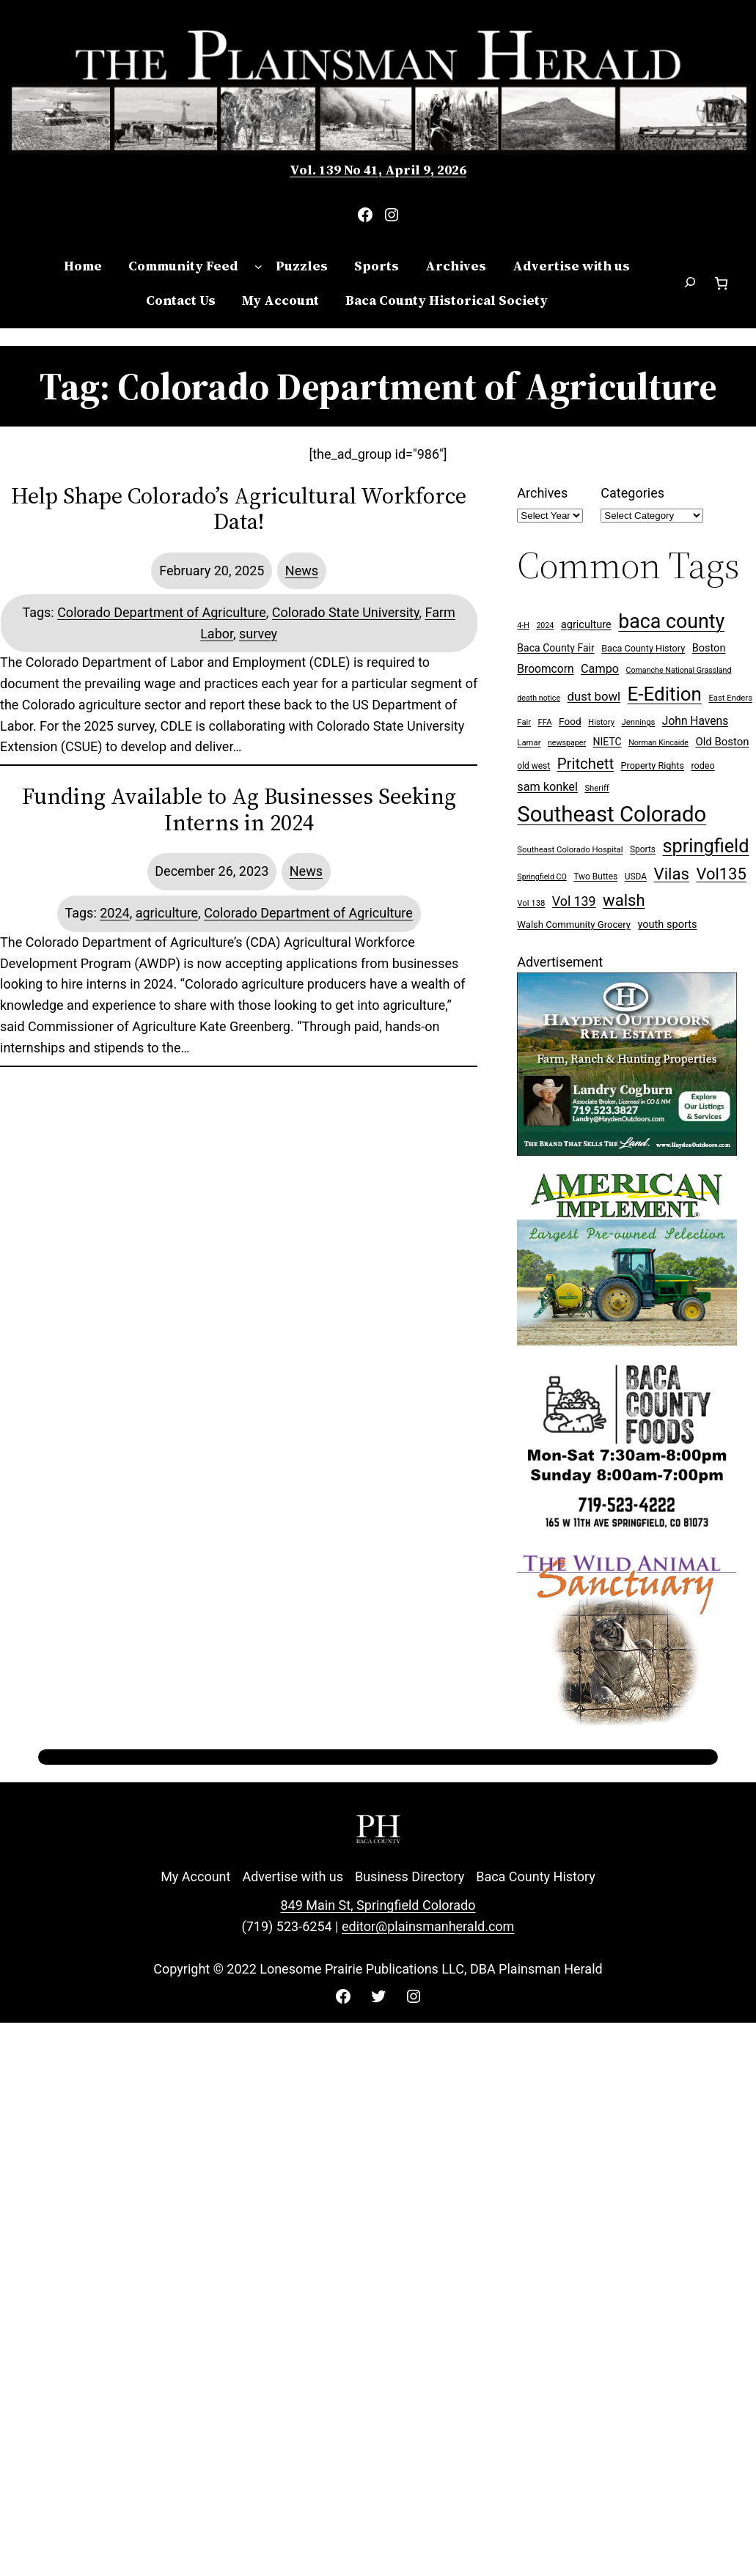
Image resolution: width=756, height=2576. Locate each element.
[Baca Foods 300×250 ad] (627, 1530)
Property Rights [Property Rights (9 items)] (652, 765)
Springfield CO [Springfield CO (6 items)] (541, 877)
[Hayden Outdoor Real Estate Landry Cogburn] (627, 1151)
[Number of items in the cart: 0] (721, 283)
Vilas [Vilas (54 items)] (671, 873)
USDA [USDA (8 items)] (636, 876)
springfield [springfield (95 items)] (705, 846)
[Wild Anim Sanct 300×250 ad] (627, 1720)
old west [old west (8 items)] (533, 766)
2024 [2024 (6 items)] (545, 625)
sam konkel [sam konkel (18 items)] (547, 787)
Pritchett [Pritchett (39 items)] (585, 763)
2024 (114, 912)
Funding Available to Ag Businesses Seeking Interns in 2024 (239, 809)
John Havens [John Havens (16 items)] (695, 721)
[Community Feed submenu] (258, 266)
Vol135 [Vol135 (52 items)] (721, 874)
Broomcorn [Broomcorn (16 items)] (545, 669)
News (301, 570)
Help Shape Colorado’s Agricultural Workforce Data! (238, 509)
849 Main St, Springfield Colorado (377, 1905)
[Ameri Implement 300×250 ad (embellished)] (627, 1340)
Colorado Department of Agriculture (161, 612)
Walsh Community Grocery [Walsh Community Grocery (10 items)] (574, 924)
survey (258, 633)
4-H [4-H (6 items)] (523, 625)
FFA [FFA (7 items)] (545, 722)
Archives (542, 493)
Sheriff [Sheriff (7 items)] (596, 788)
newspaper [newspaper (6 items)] (567, 743)
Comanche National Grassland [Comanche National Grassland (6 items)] (679, 670)
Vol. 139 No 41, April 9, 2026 (378, 169)
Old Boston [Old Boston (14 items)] (722, 741)
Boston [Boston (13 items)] (709, 648)
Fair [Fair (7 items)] (524, 722)
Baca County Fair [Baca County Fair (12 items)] (555, 648)
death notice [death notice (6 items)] (538, 698)
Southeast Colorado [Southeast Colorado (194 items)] (611, 814)
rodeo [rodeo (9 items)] (702, 765)
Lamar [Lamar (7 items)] (528, 743)
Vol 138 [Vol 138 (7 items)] (531, 903)
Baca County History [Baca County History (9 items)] (643, 648)
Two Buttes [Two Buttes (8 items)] (595, 876)
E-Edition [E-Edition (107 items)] (665, 694)
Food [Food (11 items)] (570, 721)
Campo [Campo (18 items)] (600, 669)
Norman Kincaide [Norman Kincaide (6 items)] (658, 743)
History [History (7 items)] (601, 722)
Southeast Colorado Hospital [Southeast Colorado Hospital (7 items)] (570, 850)
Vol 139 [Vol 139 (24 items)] (574, 901)
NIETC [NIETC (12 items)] (606, 742)
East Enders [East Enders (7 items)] (730, 698)
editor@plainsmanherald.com (428, 1926)
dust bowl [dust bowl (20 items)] (594, 696)
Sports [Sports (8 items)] (643, 849)
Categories (632, 493)
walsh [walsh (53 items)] (624, 900)
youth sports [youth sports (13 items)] (667, 924)
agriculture (167, 912)
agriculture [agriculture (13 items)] (586, 625)
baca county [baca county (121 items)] (671, 621)
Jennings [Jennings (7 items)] (639, 722)
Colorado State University (345, 612)
